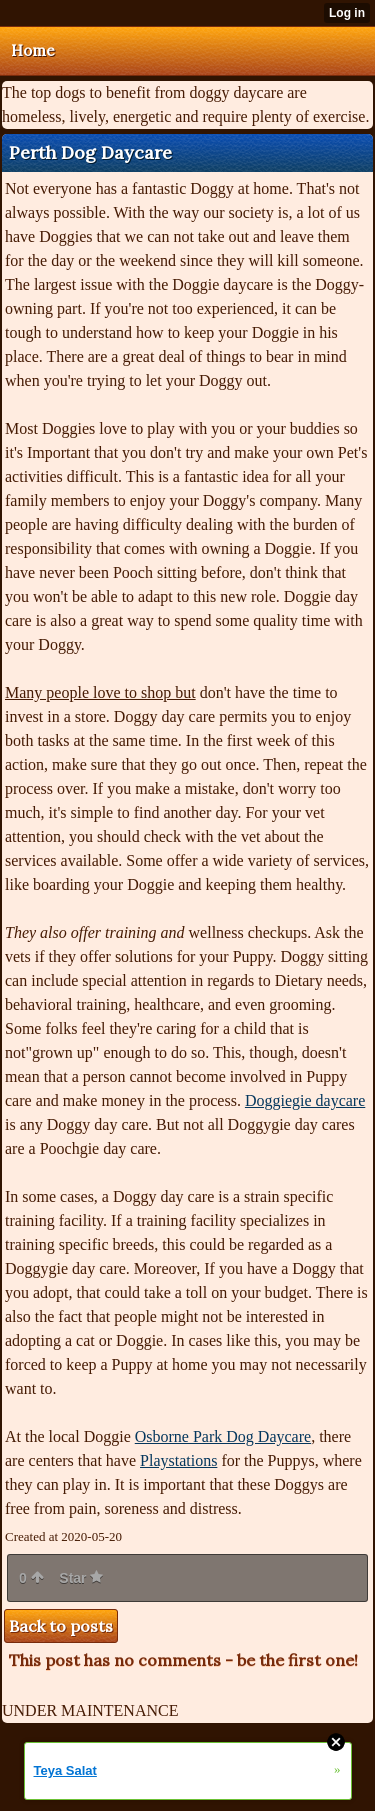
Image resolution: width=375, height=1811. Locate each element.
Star (81, 1578)
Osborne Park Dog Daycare (223, 1436)
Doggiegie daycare (305, 1100)
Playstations (178, 1460)
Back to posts (61, 1626)
